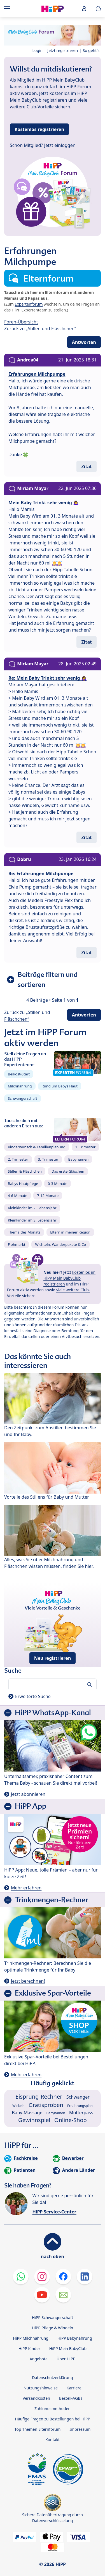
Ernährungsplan (80, 2105)
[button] (84, 8)
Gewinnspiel (34, 2120)
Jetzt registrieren (62, 50)
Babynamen (78, 1159)
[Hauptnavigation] (8, 8)
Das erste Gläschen (68, 1171)
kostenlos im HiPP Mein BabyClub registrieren (69, 1278)
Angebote (39, 2358)
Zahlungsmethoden (52, 2408)
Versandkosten (36, 2398)
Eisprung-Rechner (38, 2096)
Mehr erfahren (26, 1888)
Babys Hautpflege (23, 1183)
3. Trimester (48, 1159)
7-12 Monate (48, 1195)
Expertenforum (29, 304)
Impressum (79, 2429)
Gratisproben (46, 2105)
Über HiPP (66, 2358)
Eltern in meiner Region (70, 1232)
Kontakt (52, 2439)
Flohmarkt (16, 1244)
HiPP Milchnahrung (30, 2338)
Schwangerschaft (22, 1098)
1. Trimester (85, 1146)
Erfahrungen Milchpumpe (37, 374)
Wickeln (18, 2105)
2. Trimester (18, 1159)
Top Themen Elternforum (38, 2429)
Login (37, 50)
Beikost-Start (19, 1074)
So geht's (91, 50)
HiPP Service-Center (54, 2212)
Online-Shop (70, 2120)
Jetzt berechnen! (28, 1981)
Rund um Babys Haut (60, 1086)
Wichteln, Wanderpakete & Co (60, 1244)
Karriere (74, 2388)
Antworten (84, 342)
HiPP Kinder (29, 2348)
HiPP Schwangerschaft (52, 2317)
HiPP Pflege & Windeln (52, 2327)
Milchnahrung (20, 1086)
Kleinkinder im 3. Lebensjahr (32, 1220)
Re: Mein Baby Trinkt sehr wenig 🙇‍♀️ (47, 678)
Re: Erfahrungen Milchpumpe (40, 873)
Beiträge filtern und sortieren (48, 979)
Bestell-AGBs (70, 2398)
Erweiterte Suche (33, 1696)
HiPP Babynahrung (74, 2338)
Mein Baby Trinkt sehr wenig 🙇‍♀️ (43, 502)
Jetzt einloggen (60, 145)
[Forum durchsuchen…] (52, 1684)
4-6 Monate (17, 1195)
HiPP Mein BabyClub (68, 2348)
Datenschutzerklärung (52, 2377)
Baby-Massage (27, 2113)
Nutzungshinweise (41, 2388)
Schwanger (78, 2097)
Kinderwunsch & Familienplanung (37, 1146)
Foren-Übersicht (21, 322)
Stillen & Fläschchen (25, 1171)
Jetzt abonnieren (28, 1794)
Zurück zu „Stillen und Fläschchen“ (40, 328)
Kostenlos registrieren (39, 129)
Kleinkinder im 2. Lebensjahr (32, 1207)
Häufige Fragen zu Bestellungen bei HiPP (52, 2419)
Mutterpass (81, 2113)
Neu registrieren (52, 1658)
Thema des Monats (24, 1232)
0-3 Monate (57, 1183)
